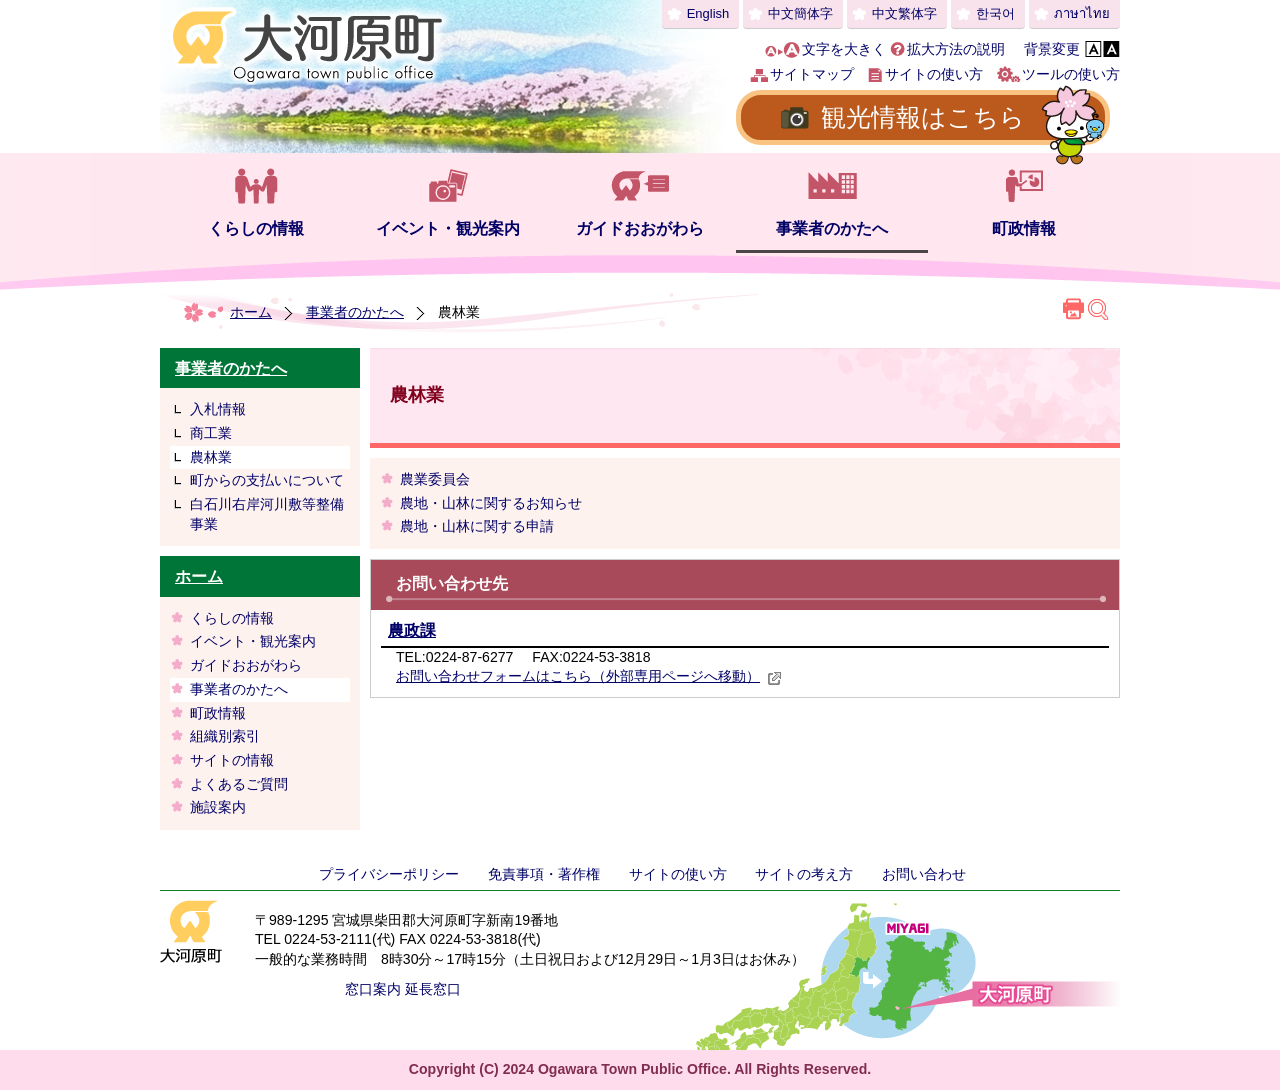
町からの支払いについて (267, 480)
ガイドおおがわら (640, 228)
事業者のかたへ (832, 228)
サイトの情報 (232, 760)
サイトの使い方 (934, 74)
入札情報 (218, 409)
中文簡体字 (800, 13)
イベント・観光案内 (448, 228)
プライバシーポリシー (389, 874)
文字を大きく (844, 49)
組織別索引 (225, 736)
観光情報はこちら (923, 117)
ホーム (251, 312)
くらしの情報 (256, 228)
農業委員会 (435, 479)
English (708, 13)
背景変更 (1052, 49)
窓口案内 (373, 989)
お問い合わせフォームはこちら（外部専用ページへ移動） (589, 676)
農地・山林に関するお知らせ (491, 503)
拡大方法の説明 (956, 49)
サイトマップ (812, 74)
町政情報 (1024, 228)
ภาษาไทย (1082, 13)
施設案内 (218, 807)
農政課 (412, 630)
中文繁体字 (904, 13)
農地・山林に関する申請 (477, 526)
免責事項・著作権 (544, 874)
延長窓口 (433, 989)
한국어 (995, 13)
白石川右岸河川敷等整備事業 (267, 514)
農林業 (211, 457)
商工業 (211, 433)
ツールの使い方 (1071, 74)
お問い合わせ (924, 874)
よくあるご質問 (239, 784)
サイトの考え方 (804, 874)
